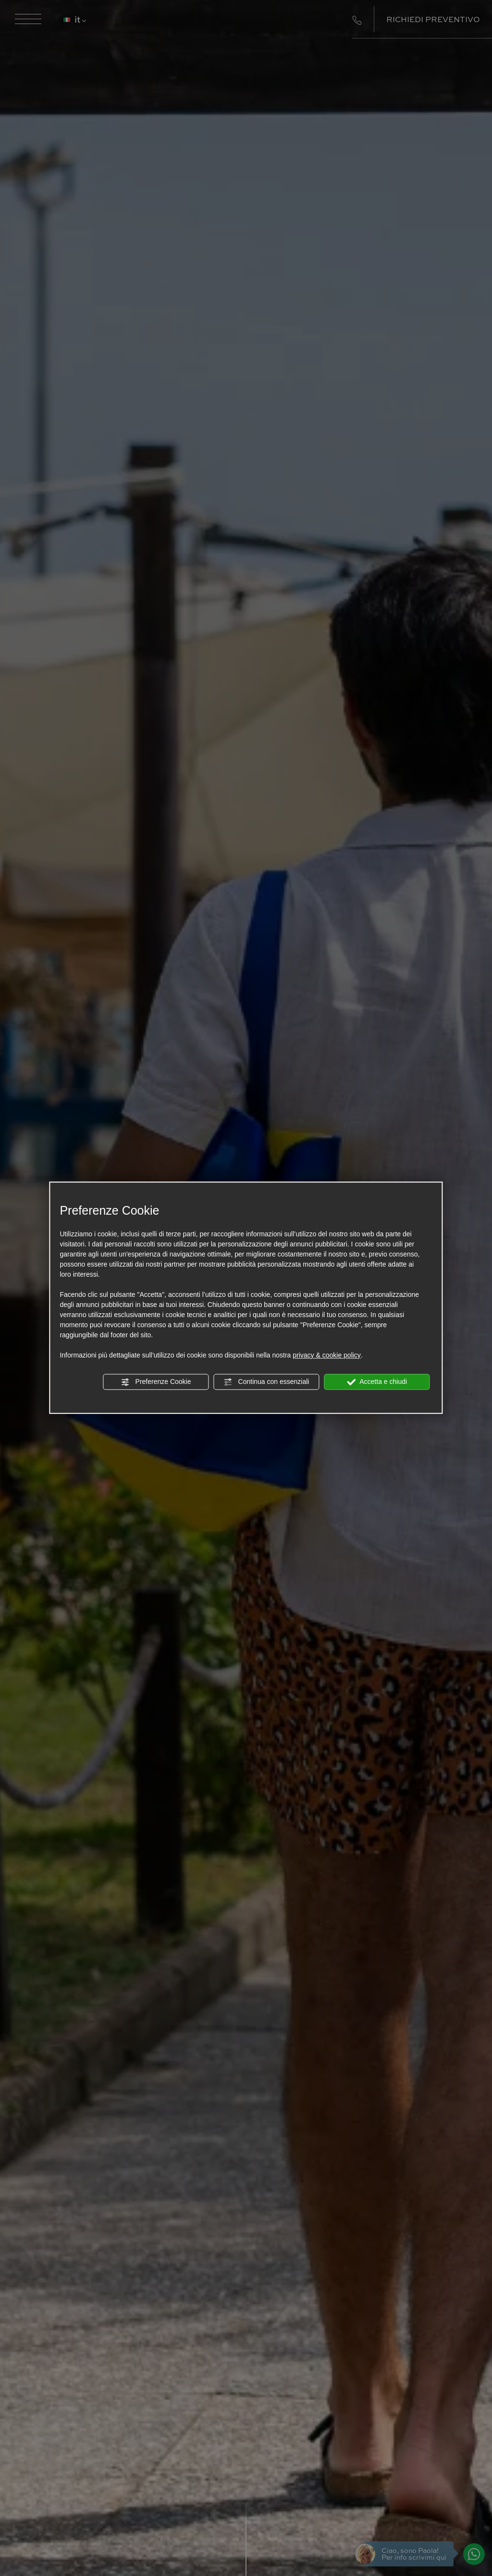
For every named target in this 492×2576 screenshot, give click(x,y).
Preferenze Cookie (156, 1382)
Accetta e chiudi (377, 1382)
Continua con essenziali (266, 1382)
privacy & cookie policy (327, 1355)
